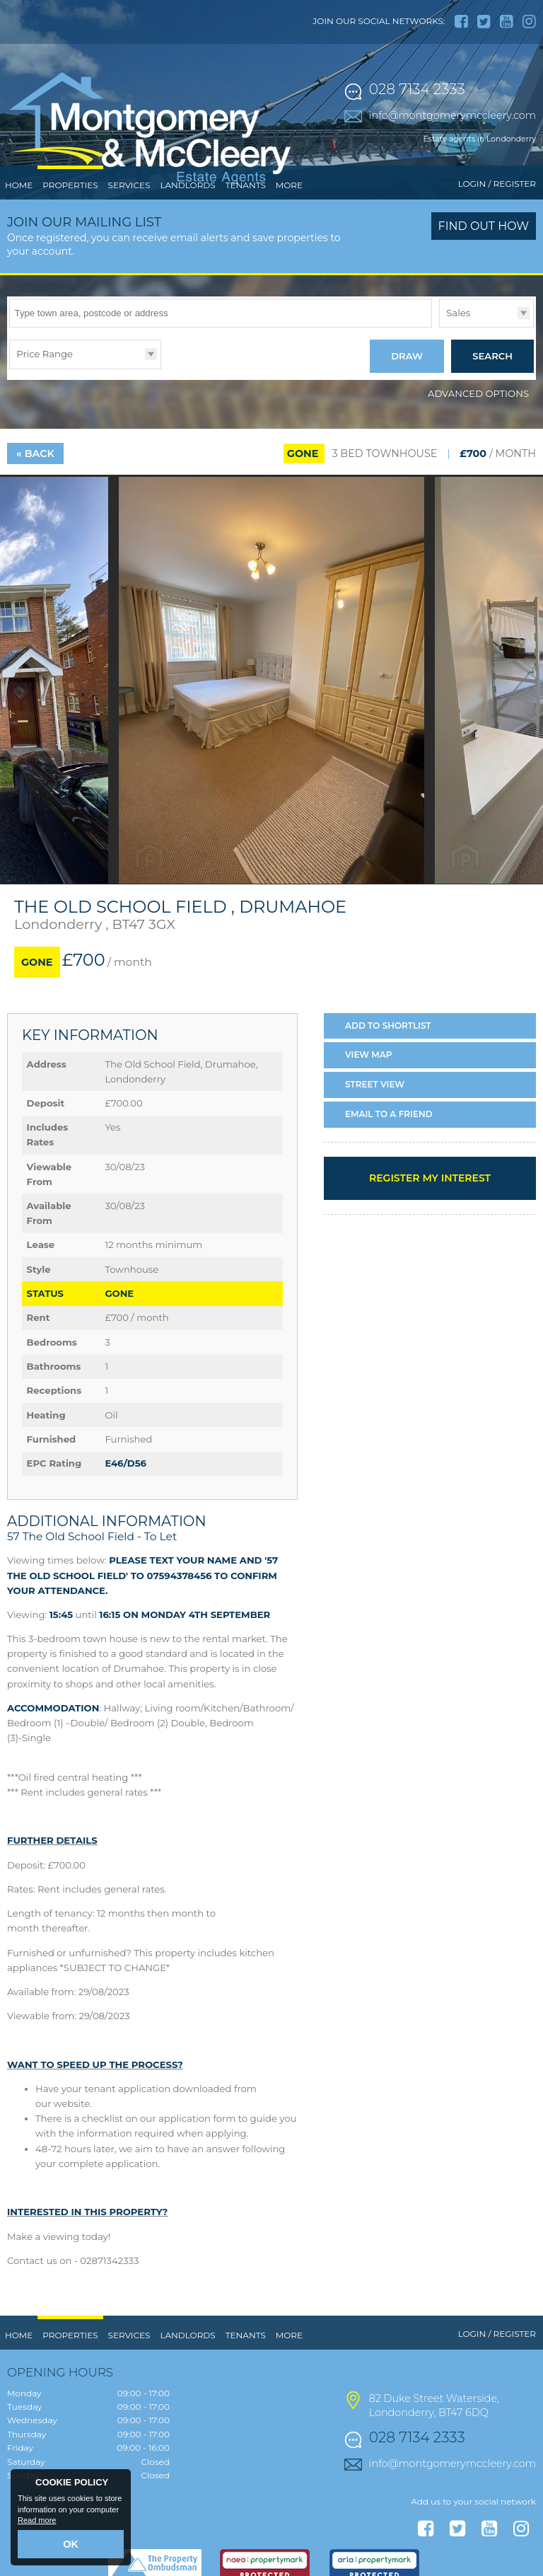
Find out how (484, 284)
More (289, 243)
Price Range (44, 412)
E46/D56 (125, 1517)
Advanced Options (478, 447)
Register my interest (430, 1231)
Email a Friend (389, 1167)
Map (368, 1108)
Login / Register (497, 242)
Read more (37, 2523)
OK (71, 2545)
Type (439, 385)
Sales (458, 371)
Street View (374, 1138)
